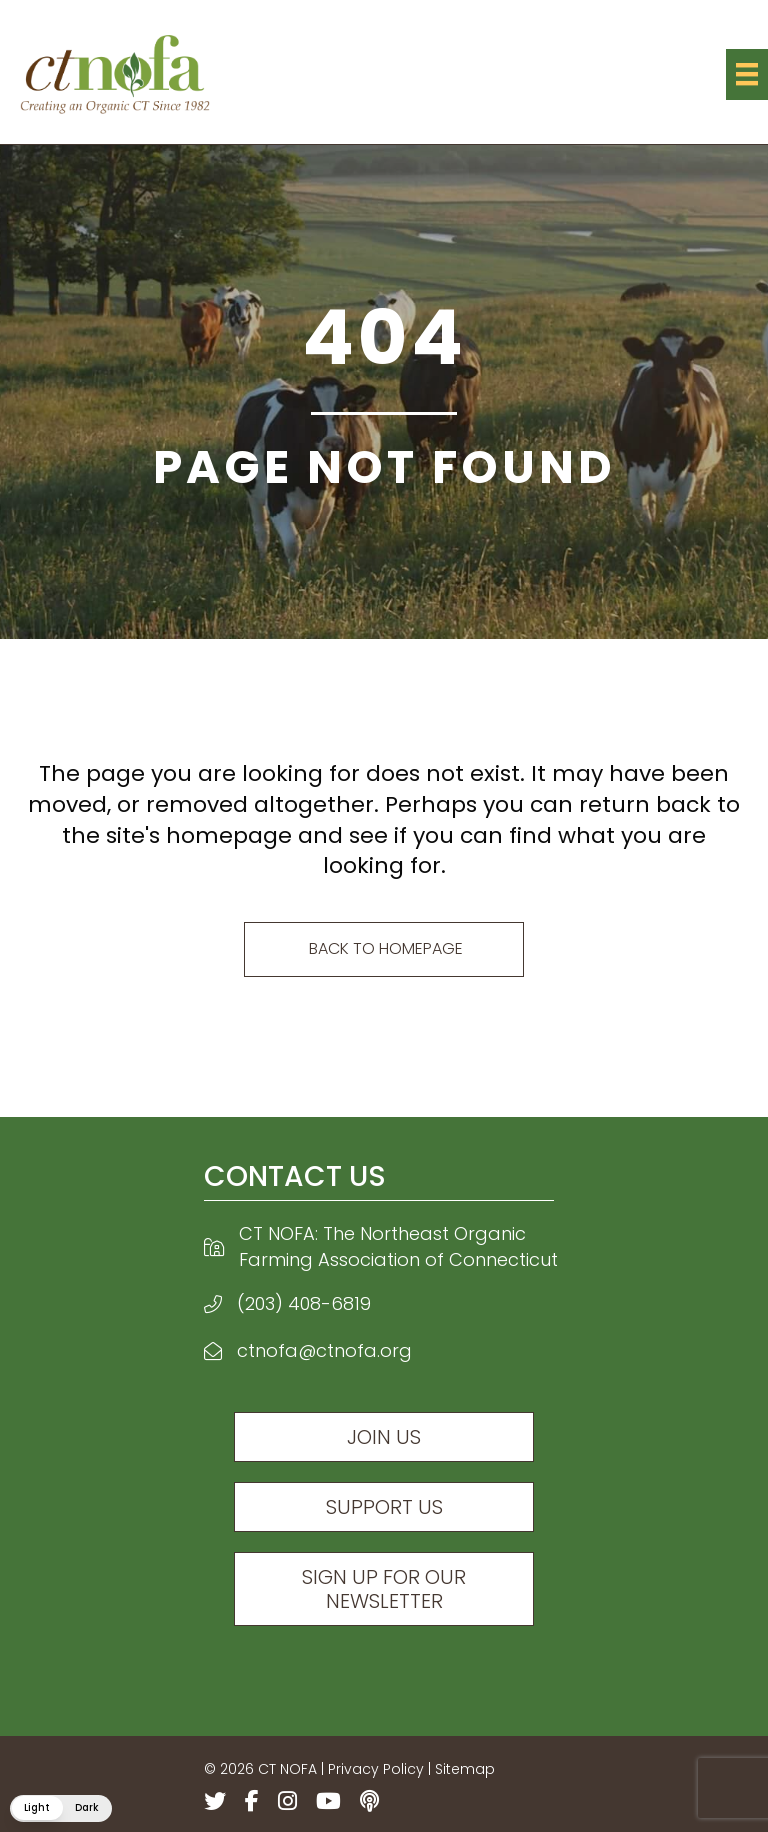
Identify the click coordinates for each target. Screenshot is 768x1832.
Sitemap (465, 1769)
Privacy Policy (376, 1769)
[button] (61, 1808)
